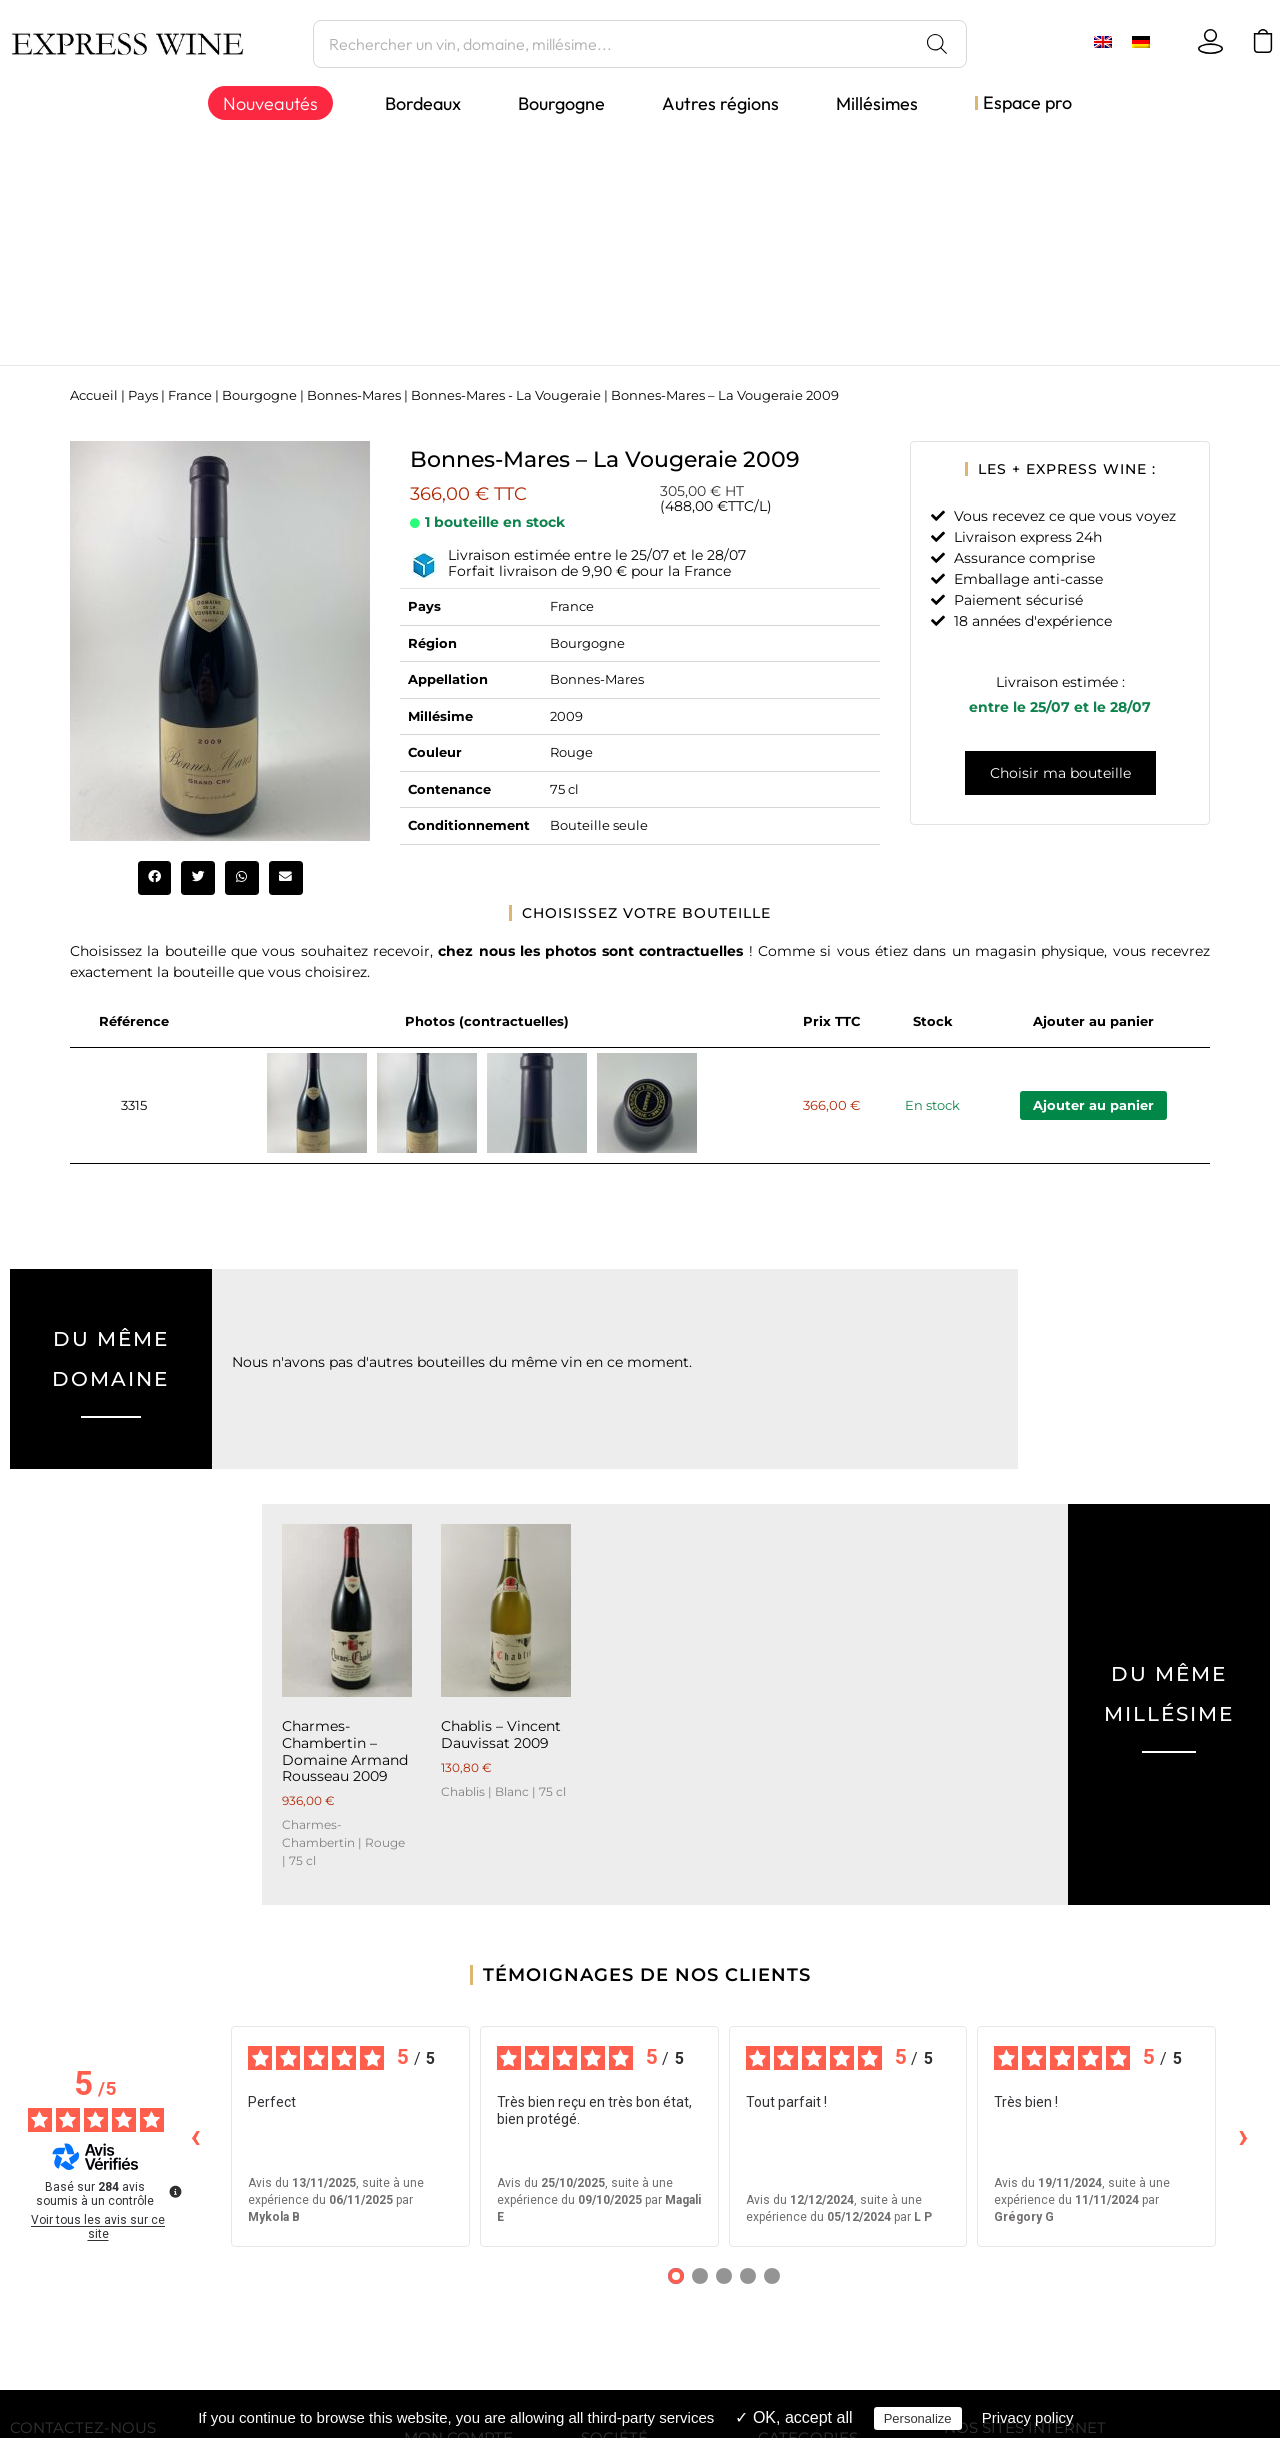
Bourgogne (259, 395)
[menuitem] (1103, 41)
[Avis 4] (748, 2276)
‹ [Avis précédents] (195, 2135)
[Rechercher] (937, 44)
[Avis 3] (724, 2276)
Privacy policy (1028, 2417)
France (190, 395)
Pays (143, 395)
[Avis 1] (676, 2276)
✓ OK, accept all (793, 2417)
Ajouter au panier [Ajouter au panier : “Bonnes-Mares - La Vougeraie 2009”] (1093, 1105)
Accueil (94, 395)
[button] (155, 878)
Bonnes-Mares (354, 395)
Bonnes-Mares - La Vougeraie (506, 395)
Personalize (918, 2418)
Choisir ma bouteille (1060, 773)
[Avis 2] (700, 2276)
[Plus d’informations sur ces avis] (174, 2190)
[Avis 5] (772, 2276)
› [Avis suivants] (1243, 2135)
